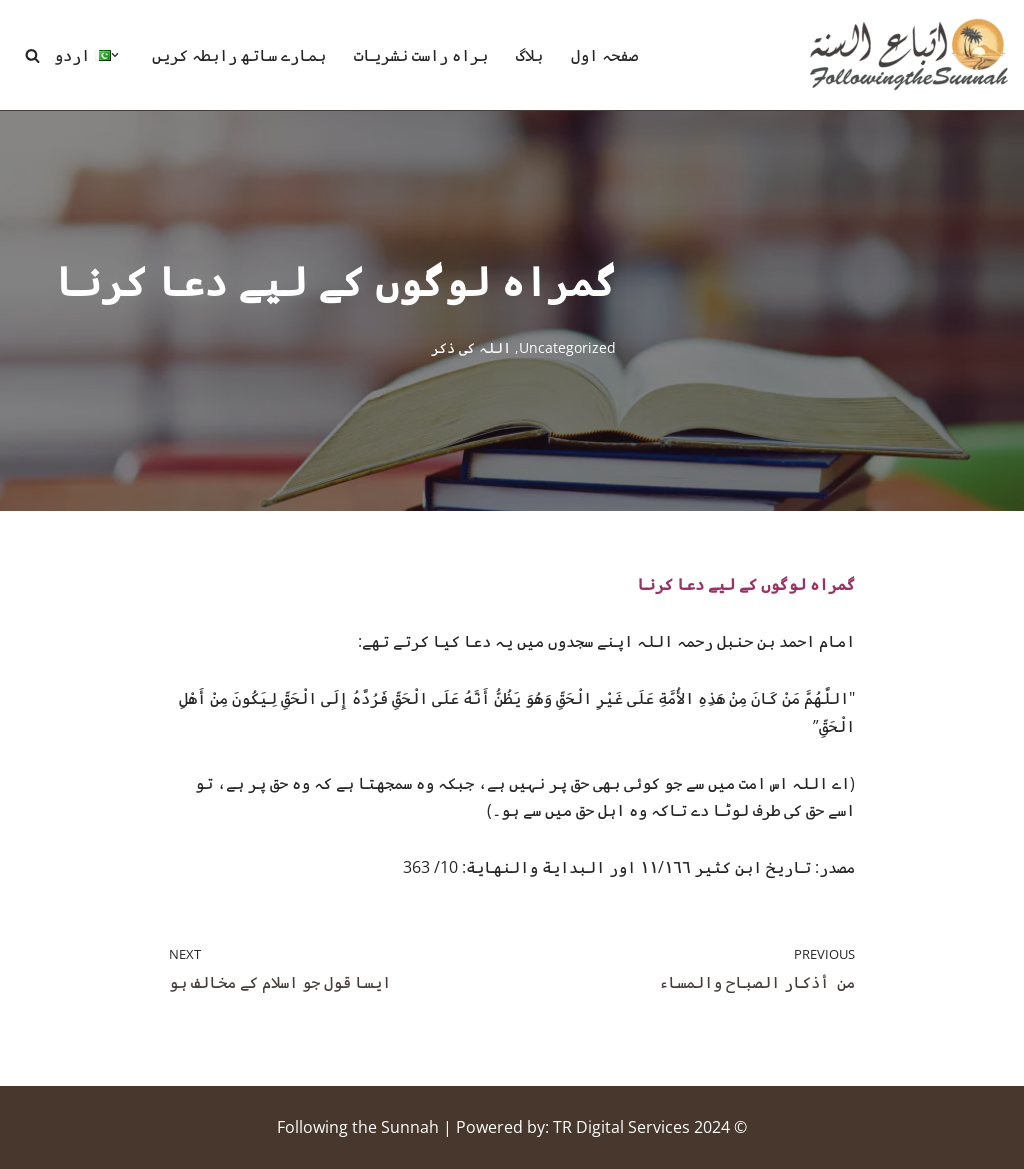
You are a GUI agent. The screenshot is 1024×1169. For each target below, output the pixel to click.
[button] (115, 55)
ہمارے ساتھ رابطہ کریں (239, 55)
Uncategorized (567, 347)
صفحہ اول (604, 55)
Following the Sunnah (358, 1127)
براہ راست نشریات (421, 55)
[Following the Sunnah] (909, 55)
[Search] (32, 55)
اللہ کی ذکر (471, 347)
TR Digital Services (621, 1127)
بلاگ (529, 55)
